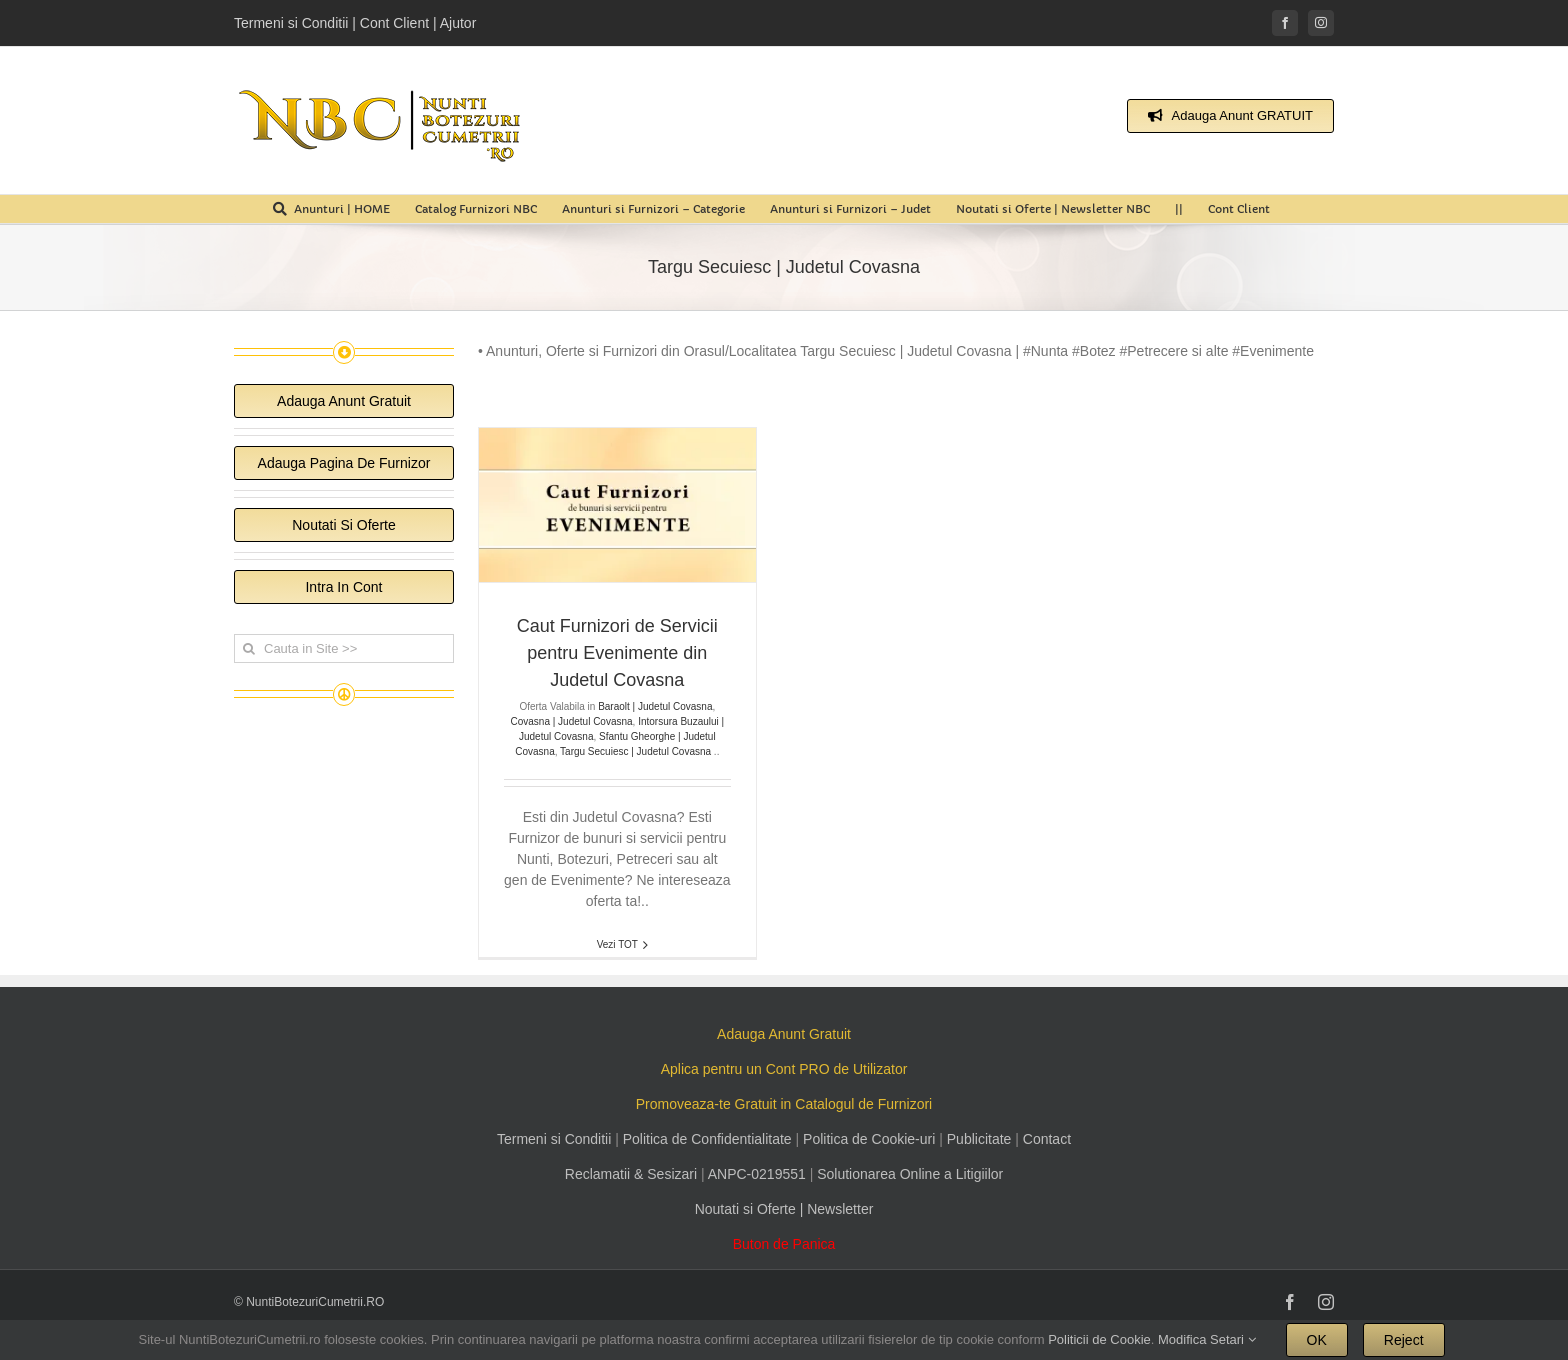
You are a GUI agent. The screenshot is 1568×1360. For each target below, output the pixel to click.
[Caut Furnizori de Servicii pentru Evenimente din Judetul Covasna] (617, 505)
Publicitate (979, 1139)
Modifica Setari (1207, 1339)
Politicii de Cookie (1099, 1339)
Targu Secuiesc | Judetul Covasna (635, 751)
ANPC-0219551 (757, 1174)
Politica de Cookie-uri (869, 1139)
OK (1317, 1340)
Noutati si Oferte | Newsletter (784, 1209)
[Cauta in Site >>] (344, 648)
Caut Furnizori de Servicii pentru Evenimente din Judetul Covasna (617, 653)
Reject (1404, 1340)
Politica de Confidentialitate (707, 1139)
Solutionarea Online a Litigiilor (910, 1174)
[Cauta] (248, 648)
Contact (1047, 1139)
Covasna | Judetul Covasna (571, 721)
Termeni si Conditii (554, 1139)
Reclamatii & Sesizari (631, 1174)
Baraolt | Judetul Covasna (655, 706)
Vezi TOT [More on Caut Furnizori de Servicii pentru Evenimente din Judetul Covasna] (617, 944)
